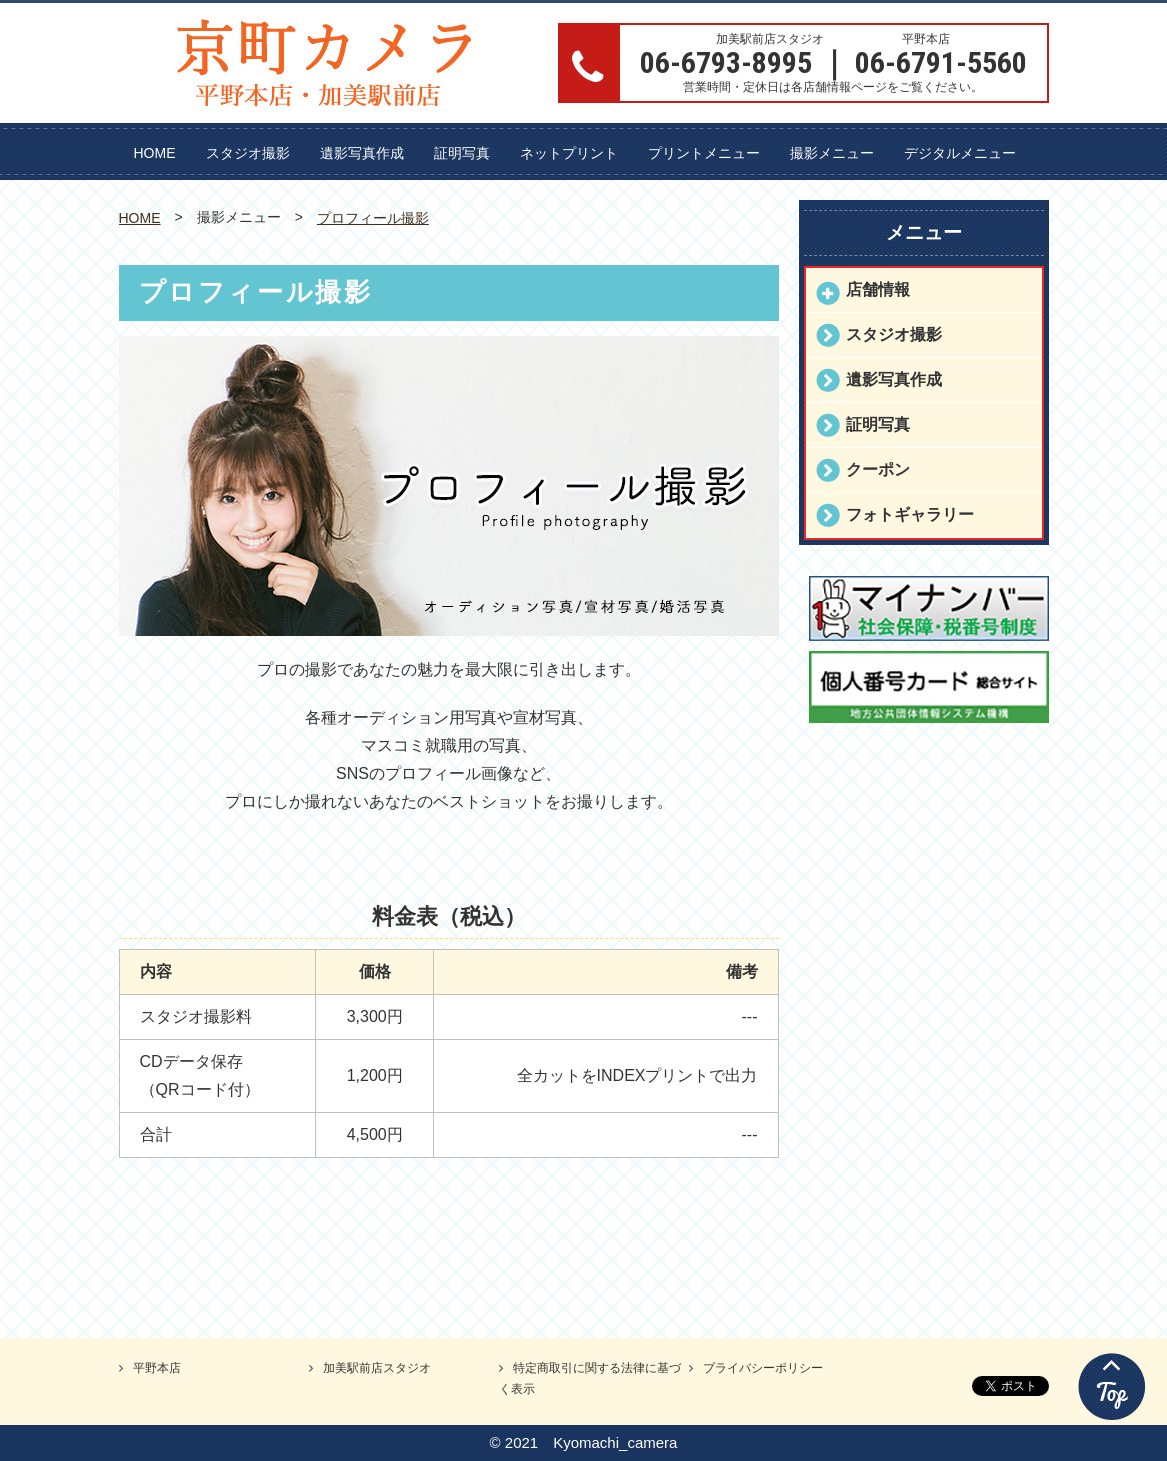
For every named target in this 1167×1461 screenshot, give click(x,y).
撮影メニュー (832, 153)
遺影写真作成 (362, 153)
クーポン (878, 469)
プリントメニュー (704, 153)
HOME (155, 153)
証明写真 (462, 153)
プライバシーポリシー (763, 1368)
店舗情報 (878, 289)
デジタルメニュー (960, 153)
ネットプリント (569, 153)
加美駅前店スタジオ (377, 1368)
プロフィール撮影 (373, 218)
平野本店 (157, 1368)
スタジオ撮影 (248, 153)
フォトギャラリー (910, 514)
